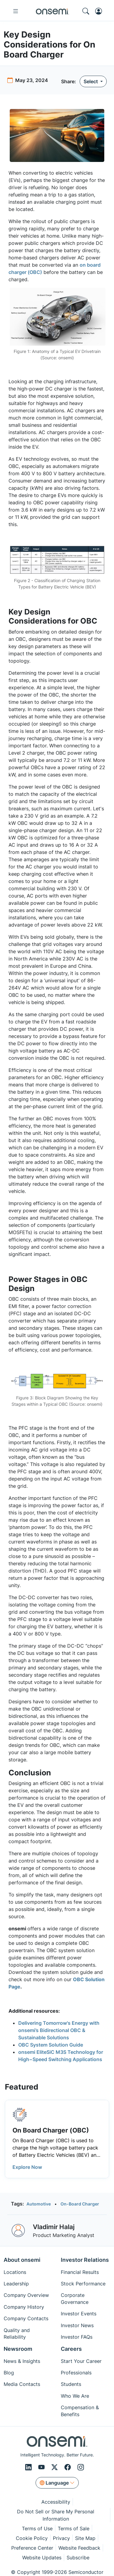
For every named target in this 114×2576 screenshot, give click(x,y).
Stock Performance (83, 2284)
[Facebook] (68, 2467)
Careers (71, 2349)
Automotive (38, 2203)
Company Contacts (26, 2318)
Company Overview (26, 2295)
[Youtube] (42, 2467)
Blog (9, 2373)
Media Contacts (22, 2384)
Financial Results (80, 2272)
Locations (15, 2272)
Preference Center (32, 2548)
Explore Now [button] (27, 2167)
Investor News (77, 2325)
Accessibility (55, 2502)
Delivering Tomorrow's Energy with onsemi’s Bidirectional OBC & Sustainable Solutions (58, 2030)
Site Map (85, 2538)
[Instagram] (81, 2467)
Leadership (16, 2284)
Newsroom (18, 2349)
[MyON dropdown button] (100, 11)
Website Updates (41, 2558)
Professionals (76, 2373)
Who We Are (75, 2396)
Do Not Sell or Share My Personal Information (55, 2515)
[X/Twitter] (55, 2467)
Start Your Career (81, 2361)
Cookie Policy (32, 2538)
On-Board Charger (79, 2203)
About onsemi (22, 2260)
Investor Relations (85, 2260)
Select (91, 81)
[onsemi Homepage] (52, 11)
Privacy (61, 2538)
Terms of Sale (73, 2528)
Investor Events (78, 2314)
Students (71, 2384)
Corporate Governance (74, 2298)
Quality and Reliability (17, 2333)
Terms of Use (37, 2528)
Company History (24, 2307)
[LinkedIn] (29, 2467)
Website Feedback (79, 2548)
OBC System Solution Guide (50, 2045)
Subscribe (78, 2558)
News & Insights (22, 2361)
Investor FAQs (76, 2337)
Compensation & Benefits (80, 2410)
